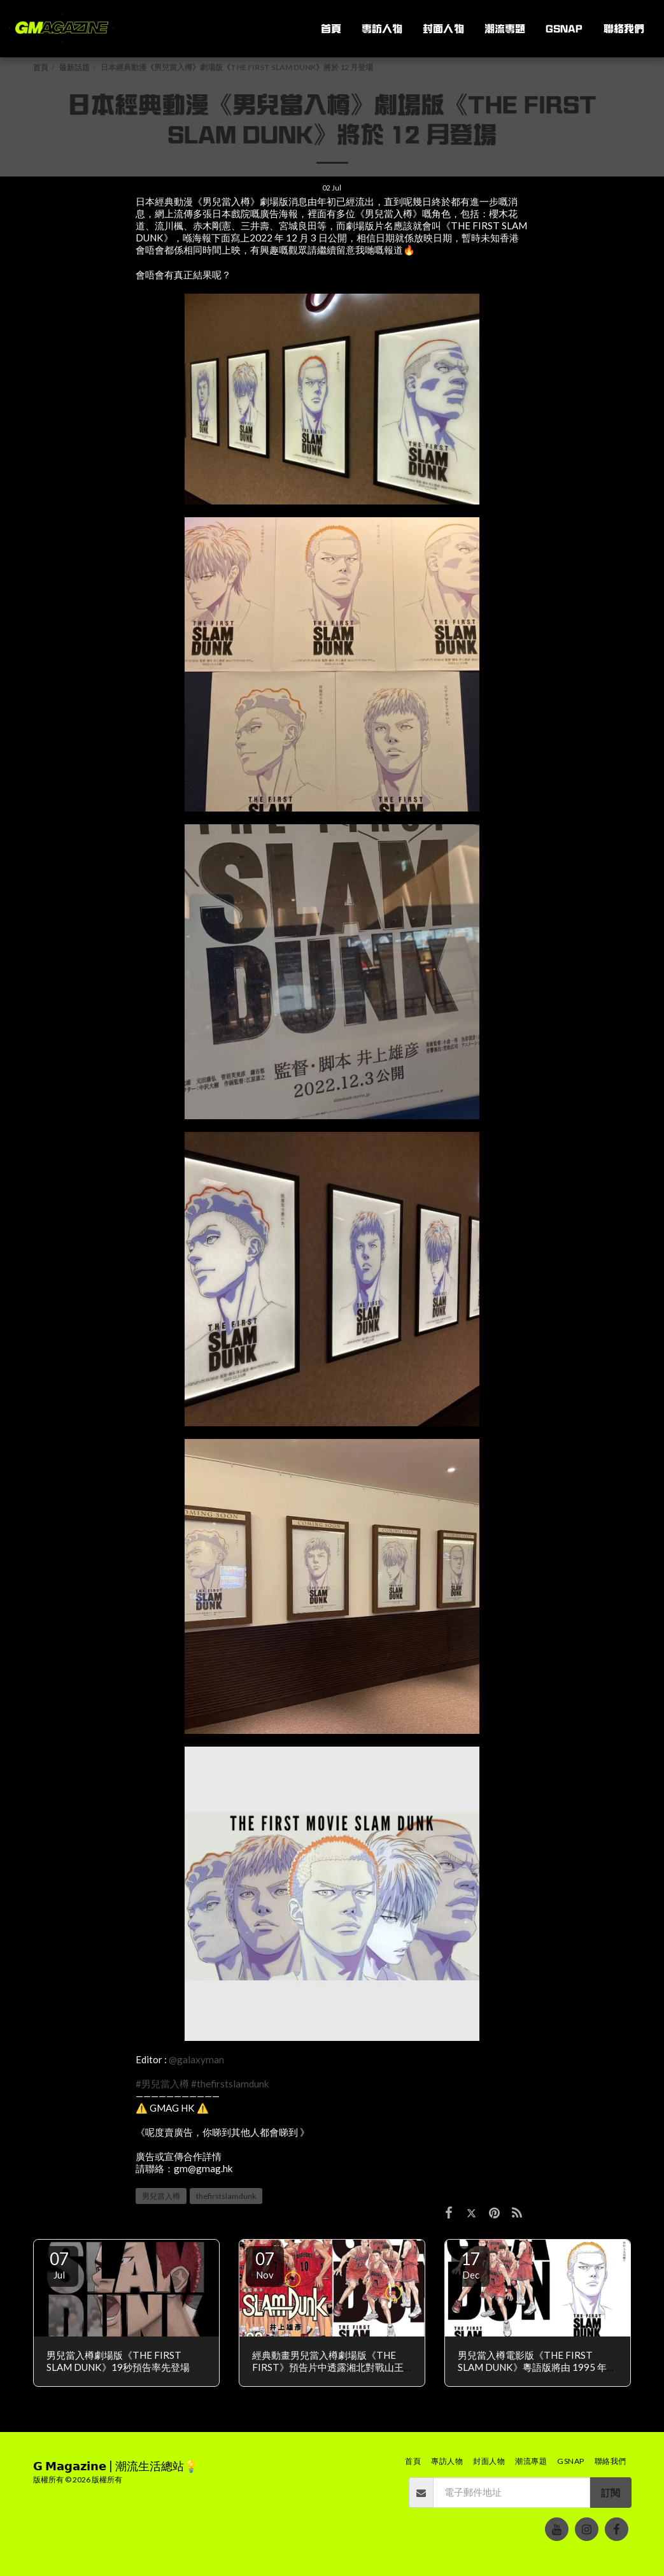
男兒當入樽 (161, 2196)
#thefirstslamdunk (230, 2083)
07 (59, 2264)
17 (470, 2264)
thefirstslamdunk (226, 2196)
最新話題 (74, 67)
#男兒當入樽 (162, 2083)
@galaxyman (196, 2059)
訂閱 (610, 2492)
